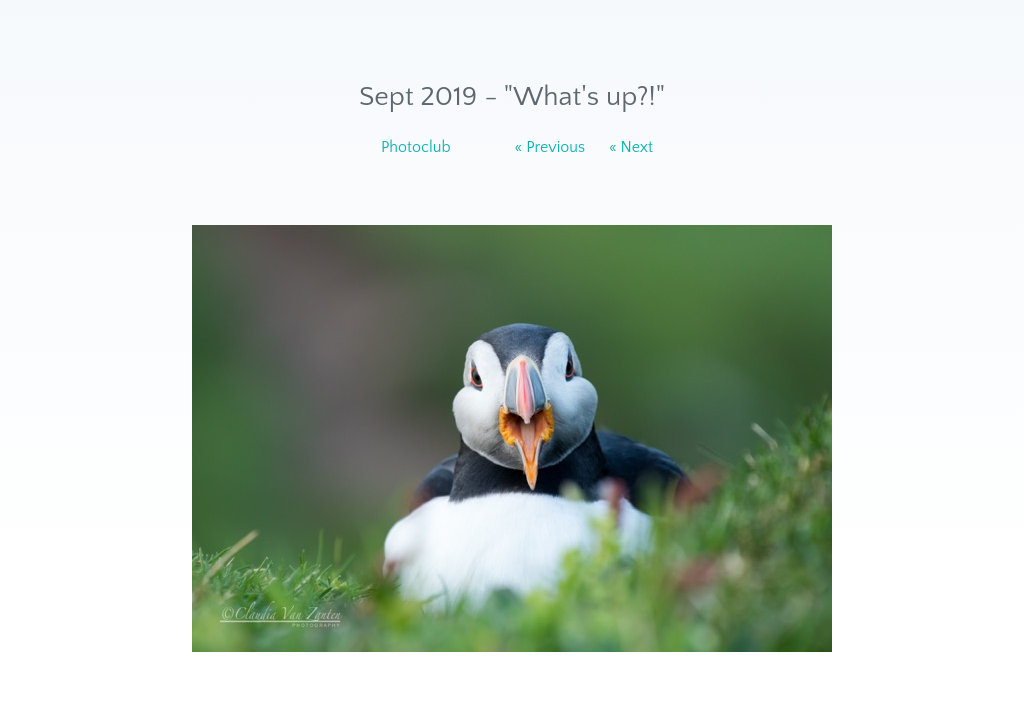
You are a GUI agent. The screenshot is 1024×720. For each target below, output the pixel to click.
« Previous (550, 147)
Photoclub (416, 147)
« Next (631, 147)
